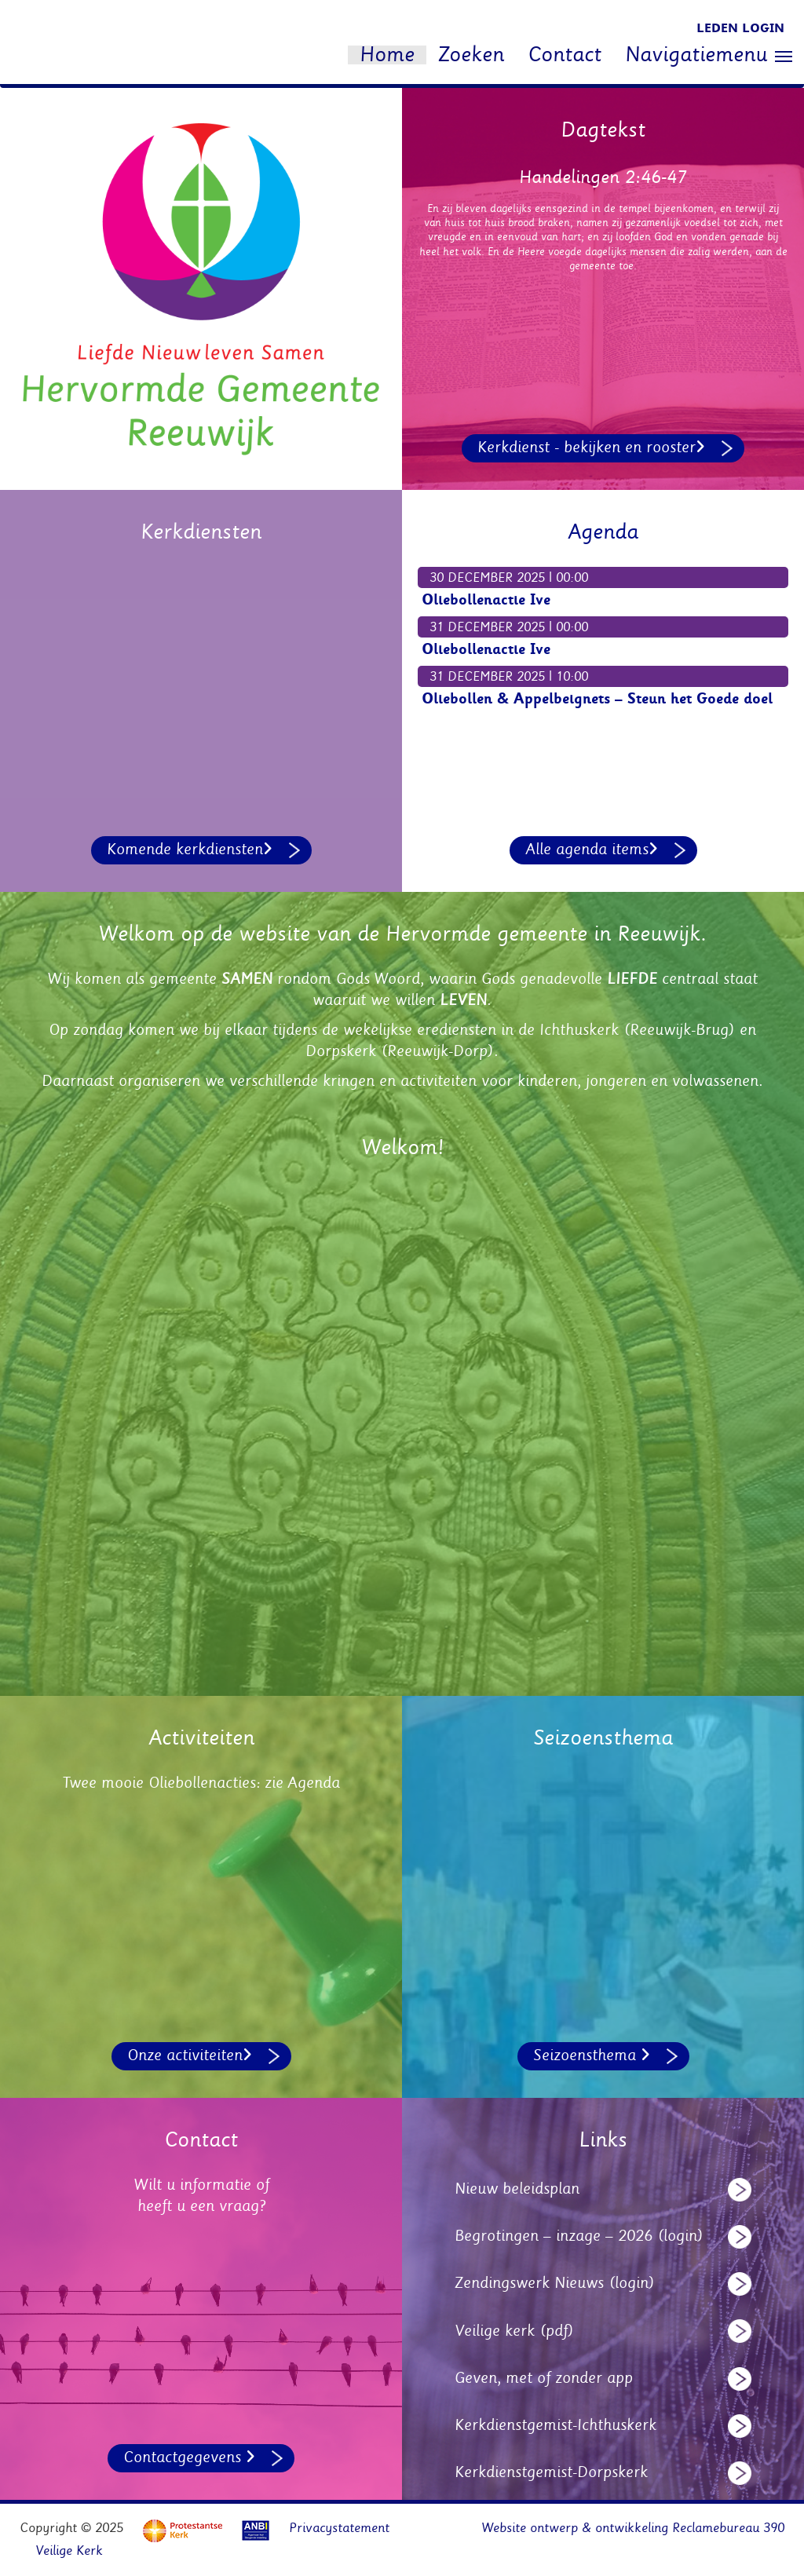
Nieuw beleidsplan (517, 2189)
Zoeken (471, 55)
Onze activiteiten (189, 2055)
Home (387, 55)
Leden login (740, 28)
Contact (564, 55)
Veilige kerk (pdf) (514, 2331)
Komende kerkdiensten (189, 849)
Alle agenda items (591, 849)
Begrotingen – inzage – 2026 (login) (579, 2236)
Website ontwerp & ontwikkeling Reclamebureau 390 (632, 2528)
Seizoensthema (591, 2055)
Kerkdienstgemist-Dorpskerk (551, 2472)
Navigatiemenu (708, 56)
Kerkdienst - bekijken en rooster (591, 447)
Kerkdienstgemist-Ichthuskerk (555, 2425)
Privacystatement (339, 2528)
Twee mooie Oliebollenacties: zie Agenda (201, 1783)
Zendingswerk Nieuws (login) (555, 2283)
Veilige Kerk (69, 2551)
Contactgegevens (189, 2457)
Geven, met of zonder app (544, 2378)
